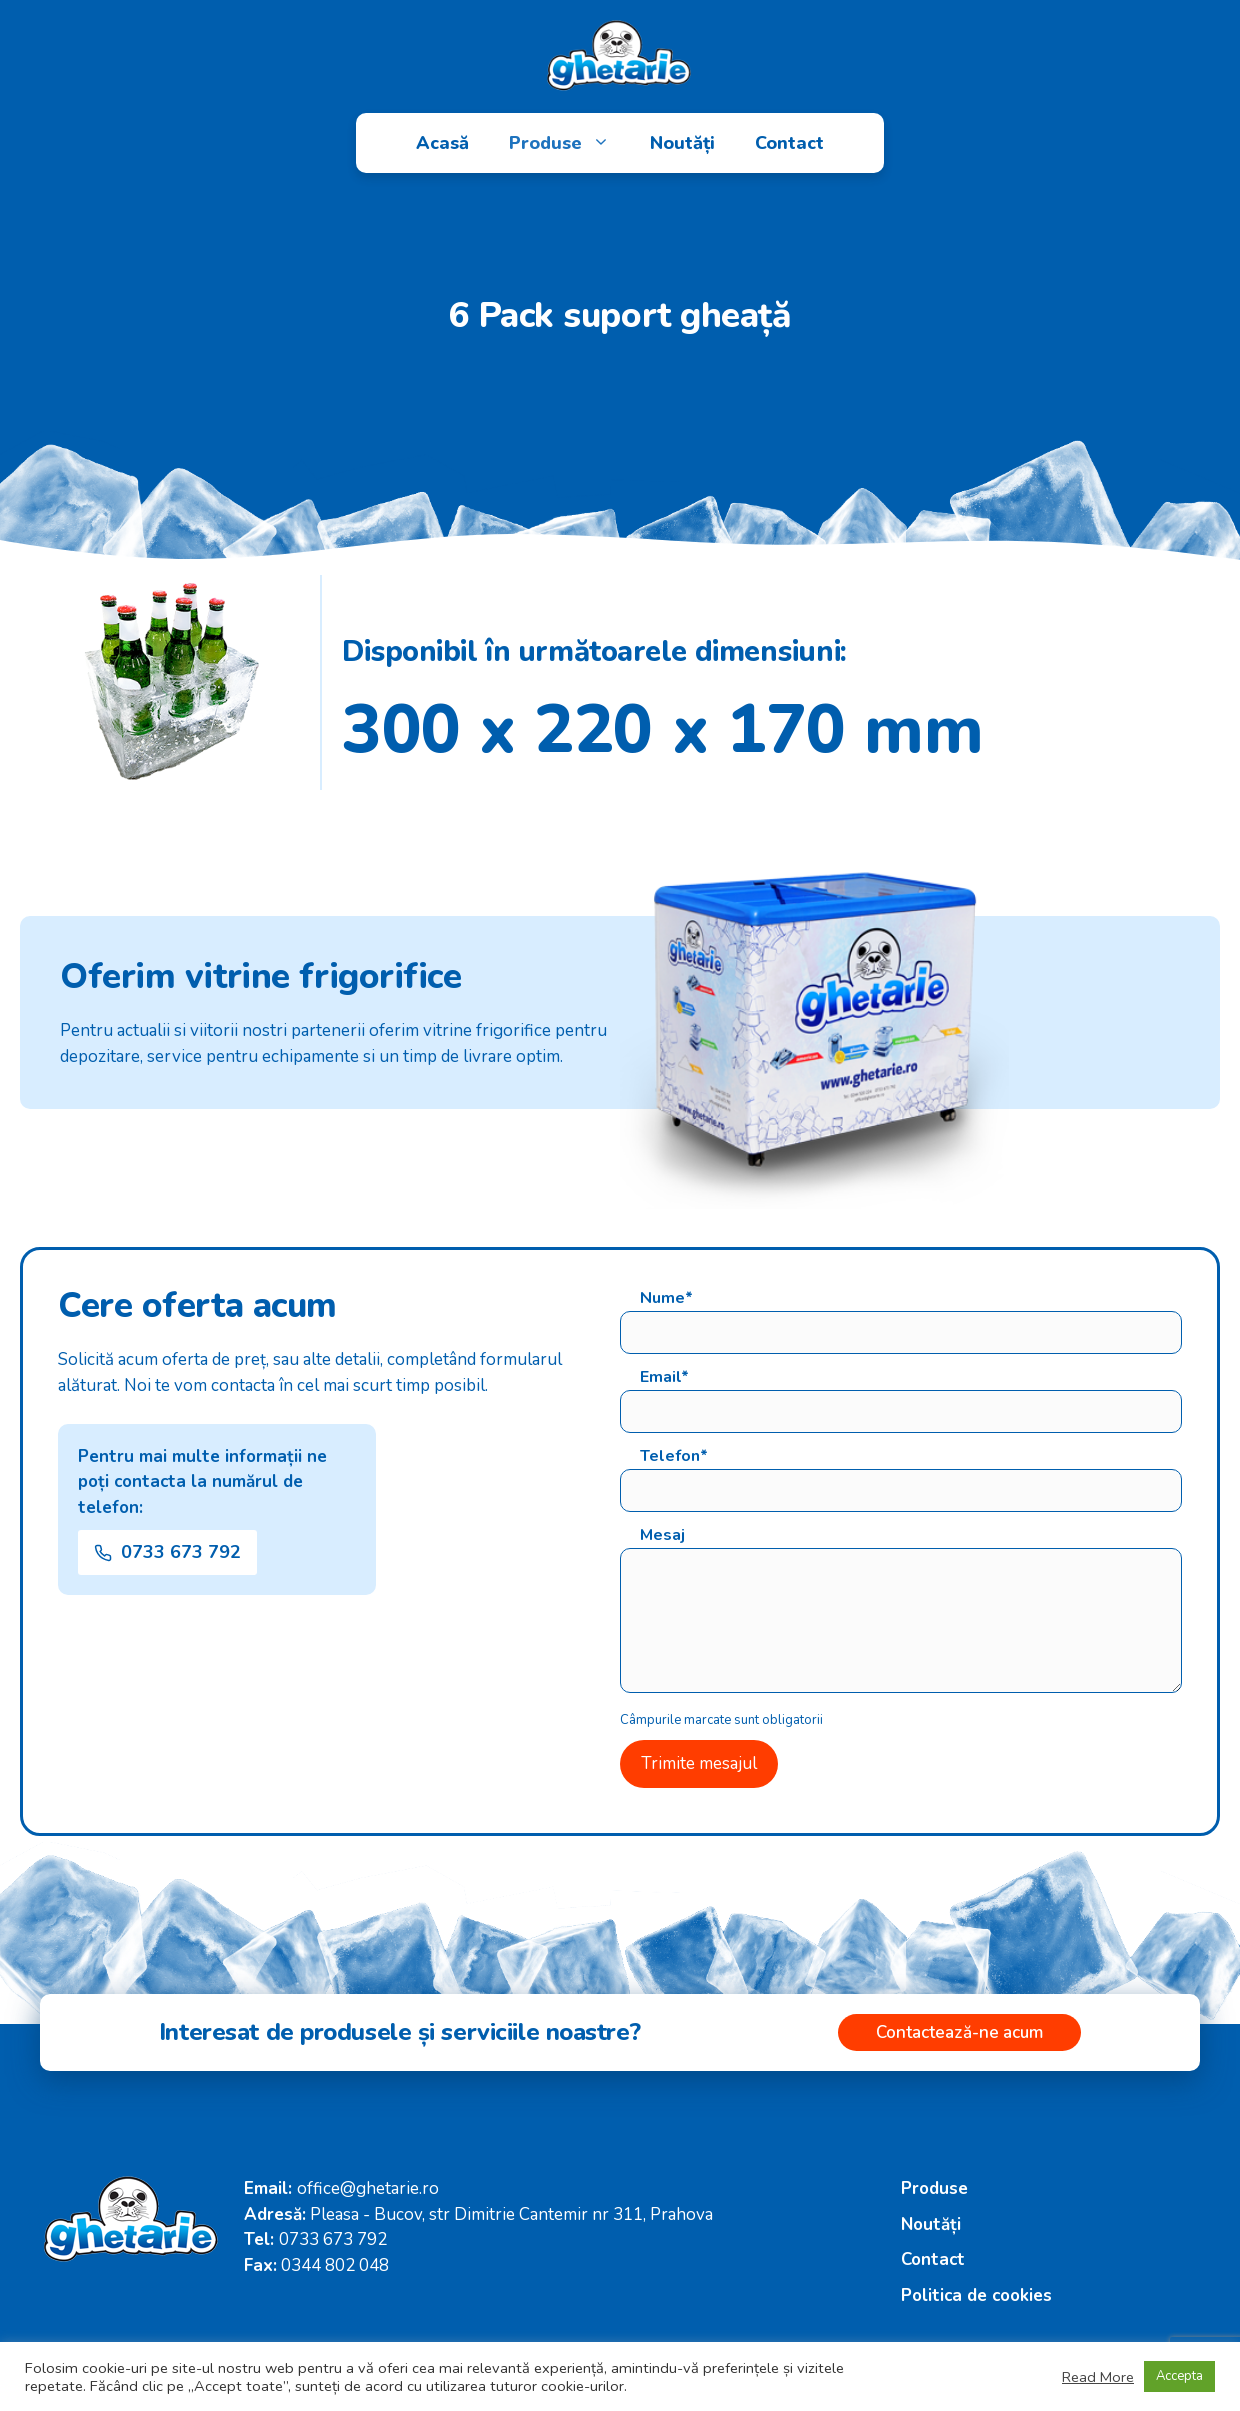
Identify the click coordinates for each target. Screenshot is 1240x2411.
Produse (569, 143)
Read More (1098, 2377)
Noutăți (682, 143)
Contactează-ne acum (959, 2032)
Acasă (442, 143)
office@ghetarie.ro (368, 2188)
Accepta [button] (1179, 2376)
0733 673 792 (333, 2239)
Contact (789, 143)
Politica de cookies (976, 2295)
